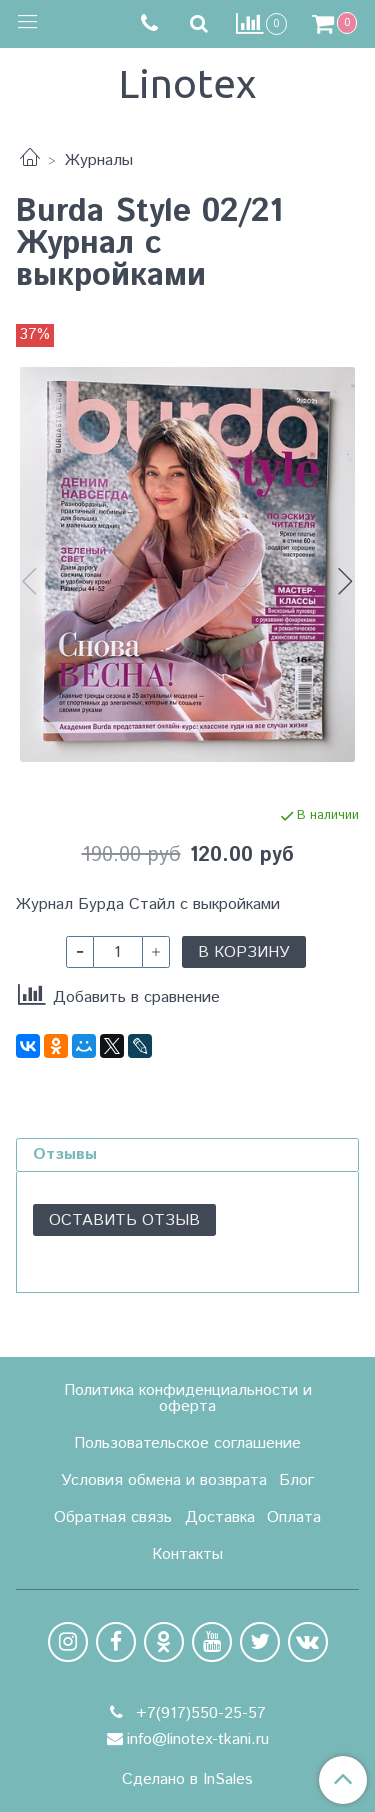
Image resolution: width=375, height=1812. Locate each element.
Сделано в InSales (187, 1780)
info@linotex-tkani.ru (198, 1739)
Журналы (99, 160)
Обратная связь (113, 1517)
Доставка (220, 1517)
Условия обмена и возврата (164, 1480)
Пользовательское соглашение (187, 1443)
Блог (296, 1480)
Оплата (294, 1517)
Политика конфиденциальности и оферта (188, 1398)
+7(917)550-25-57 (198, 1713)
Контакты (187, 1554)
